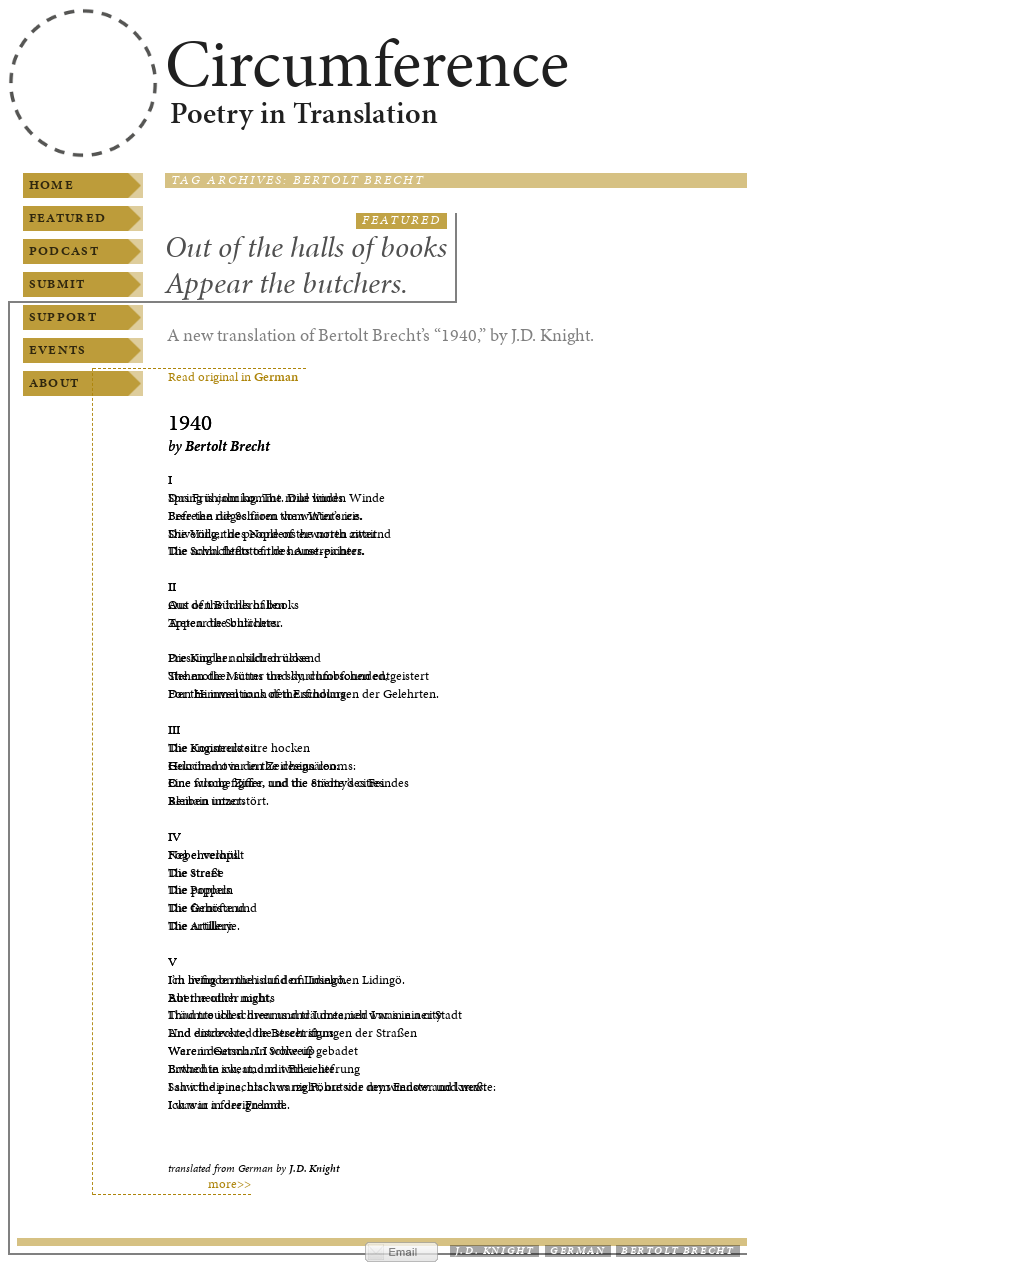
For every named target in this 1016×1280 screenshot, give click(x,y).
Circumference (367, 63)
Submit (57, 284)
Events (58, 350)
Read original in (233, 377)
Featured (67, 218)
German (577, 1250)
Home (51, 185)
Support (63, 317)
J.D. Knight (494, 1250)
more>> (229, 1184)
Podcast (64, 251)
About (54, 383)
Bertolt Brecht (677, 1250)
